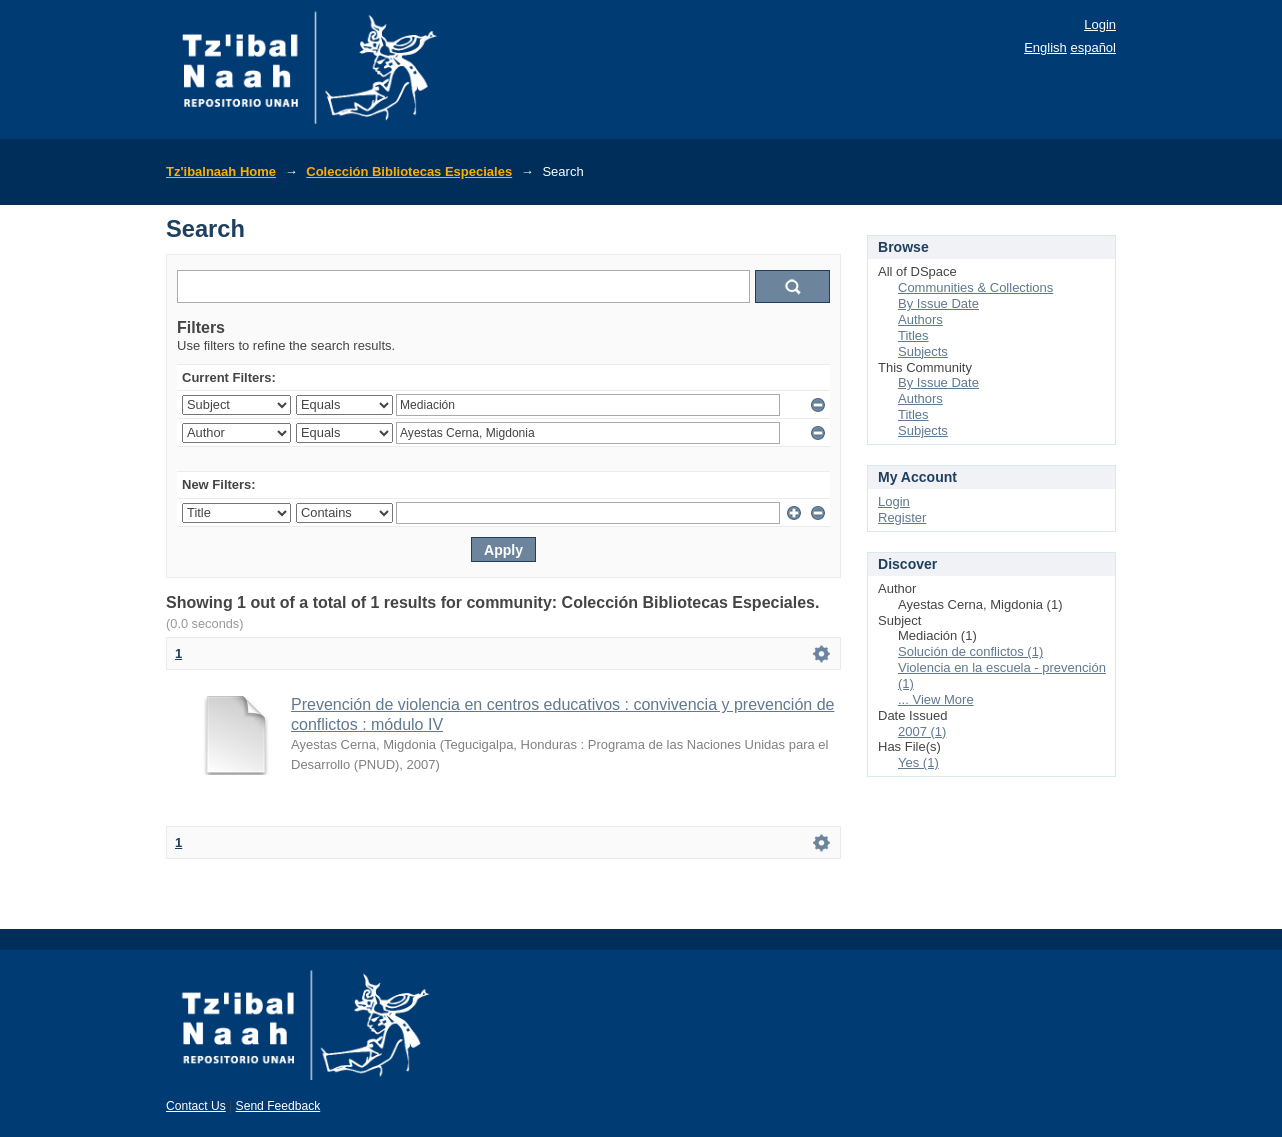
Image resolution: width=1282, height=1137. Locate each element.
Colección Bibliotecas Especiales (409, 171)
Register (902, 517)
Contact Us (196, 1106)
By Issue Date (938, 303)
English (1045, 47)
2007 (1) (922, 731)
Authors (920, 319)
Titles (913, 335)
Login (1100, 24)
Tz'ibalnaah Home (221, 171)
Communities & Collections (975, 287)
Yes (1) (918, 762)
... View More (936, 699)
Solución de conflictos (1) (970, 651)
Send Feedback (278, 1106)
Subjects (923, 351)
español (1093, 47)
